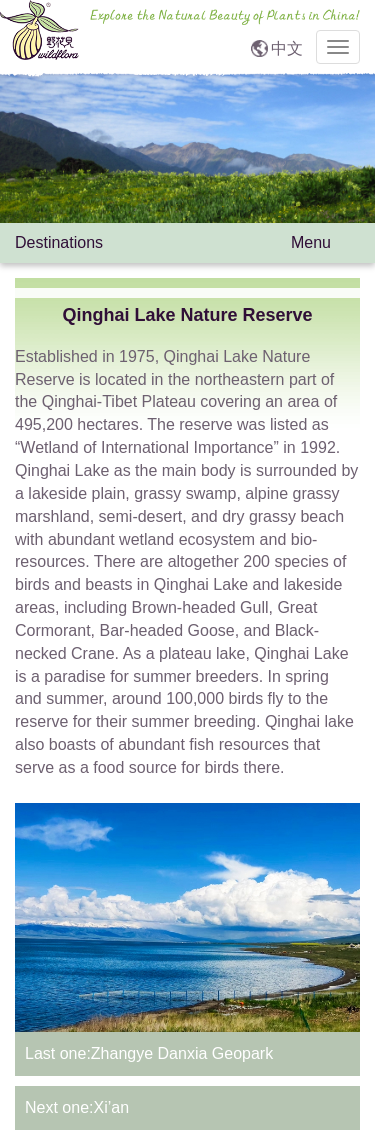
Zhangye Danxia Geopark (182, 1053)
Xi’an (111, 1107)
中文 (287, 48)
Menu (325, 245)
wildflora (39, 35)
